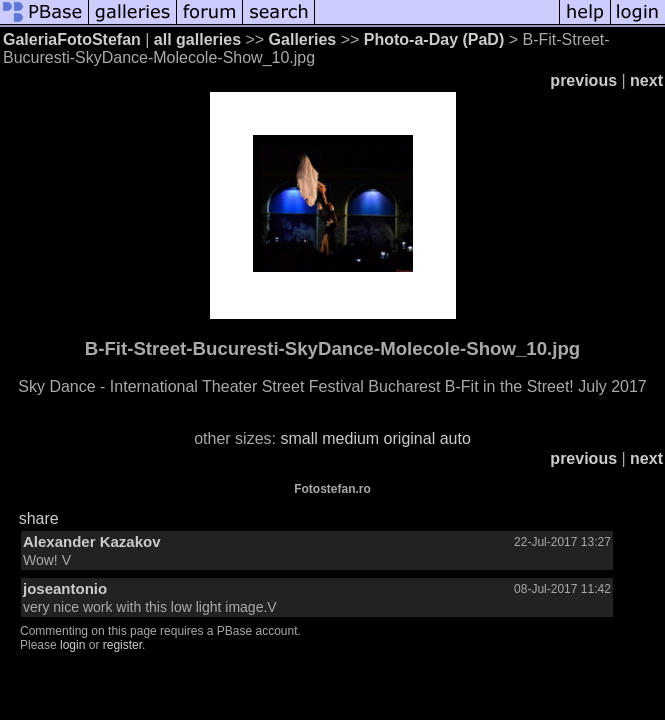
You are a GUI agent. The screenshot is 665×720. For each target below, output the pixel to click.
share (39, 518)
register (122, 645)
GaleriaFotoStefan (72, 39)
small (298, 438)
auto (455, 438)
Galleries (303, 39)
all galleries (197, 39)
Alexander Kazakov (92, 541)
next (646, 80)
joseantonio (65, 588)
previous (583, 80)
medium (350, 438)
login (72, 645)
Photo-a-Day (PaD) (434, 39)
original (410, 438)
